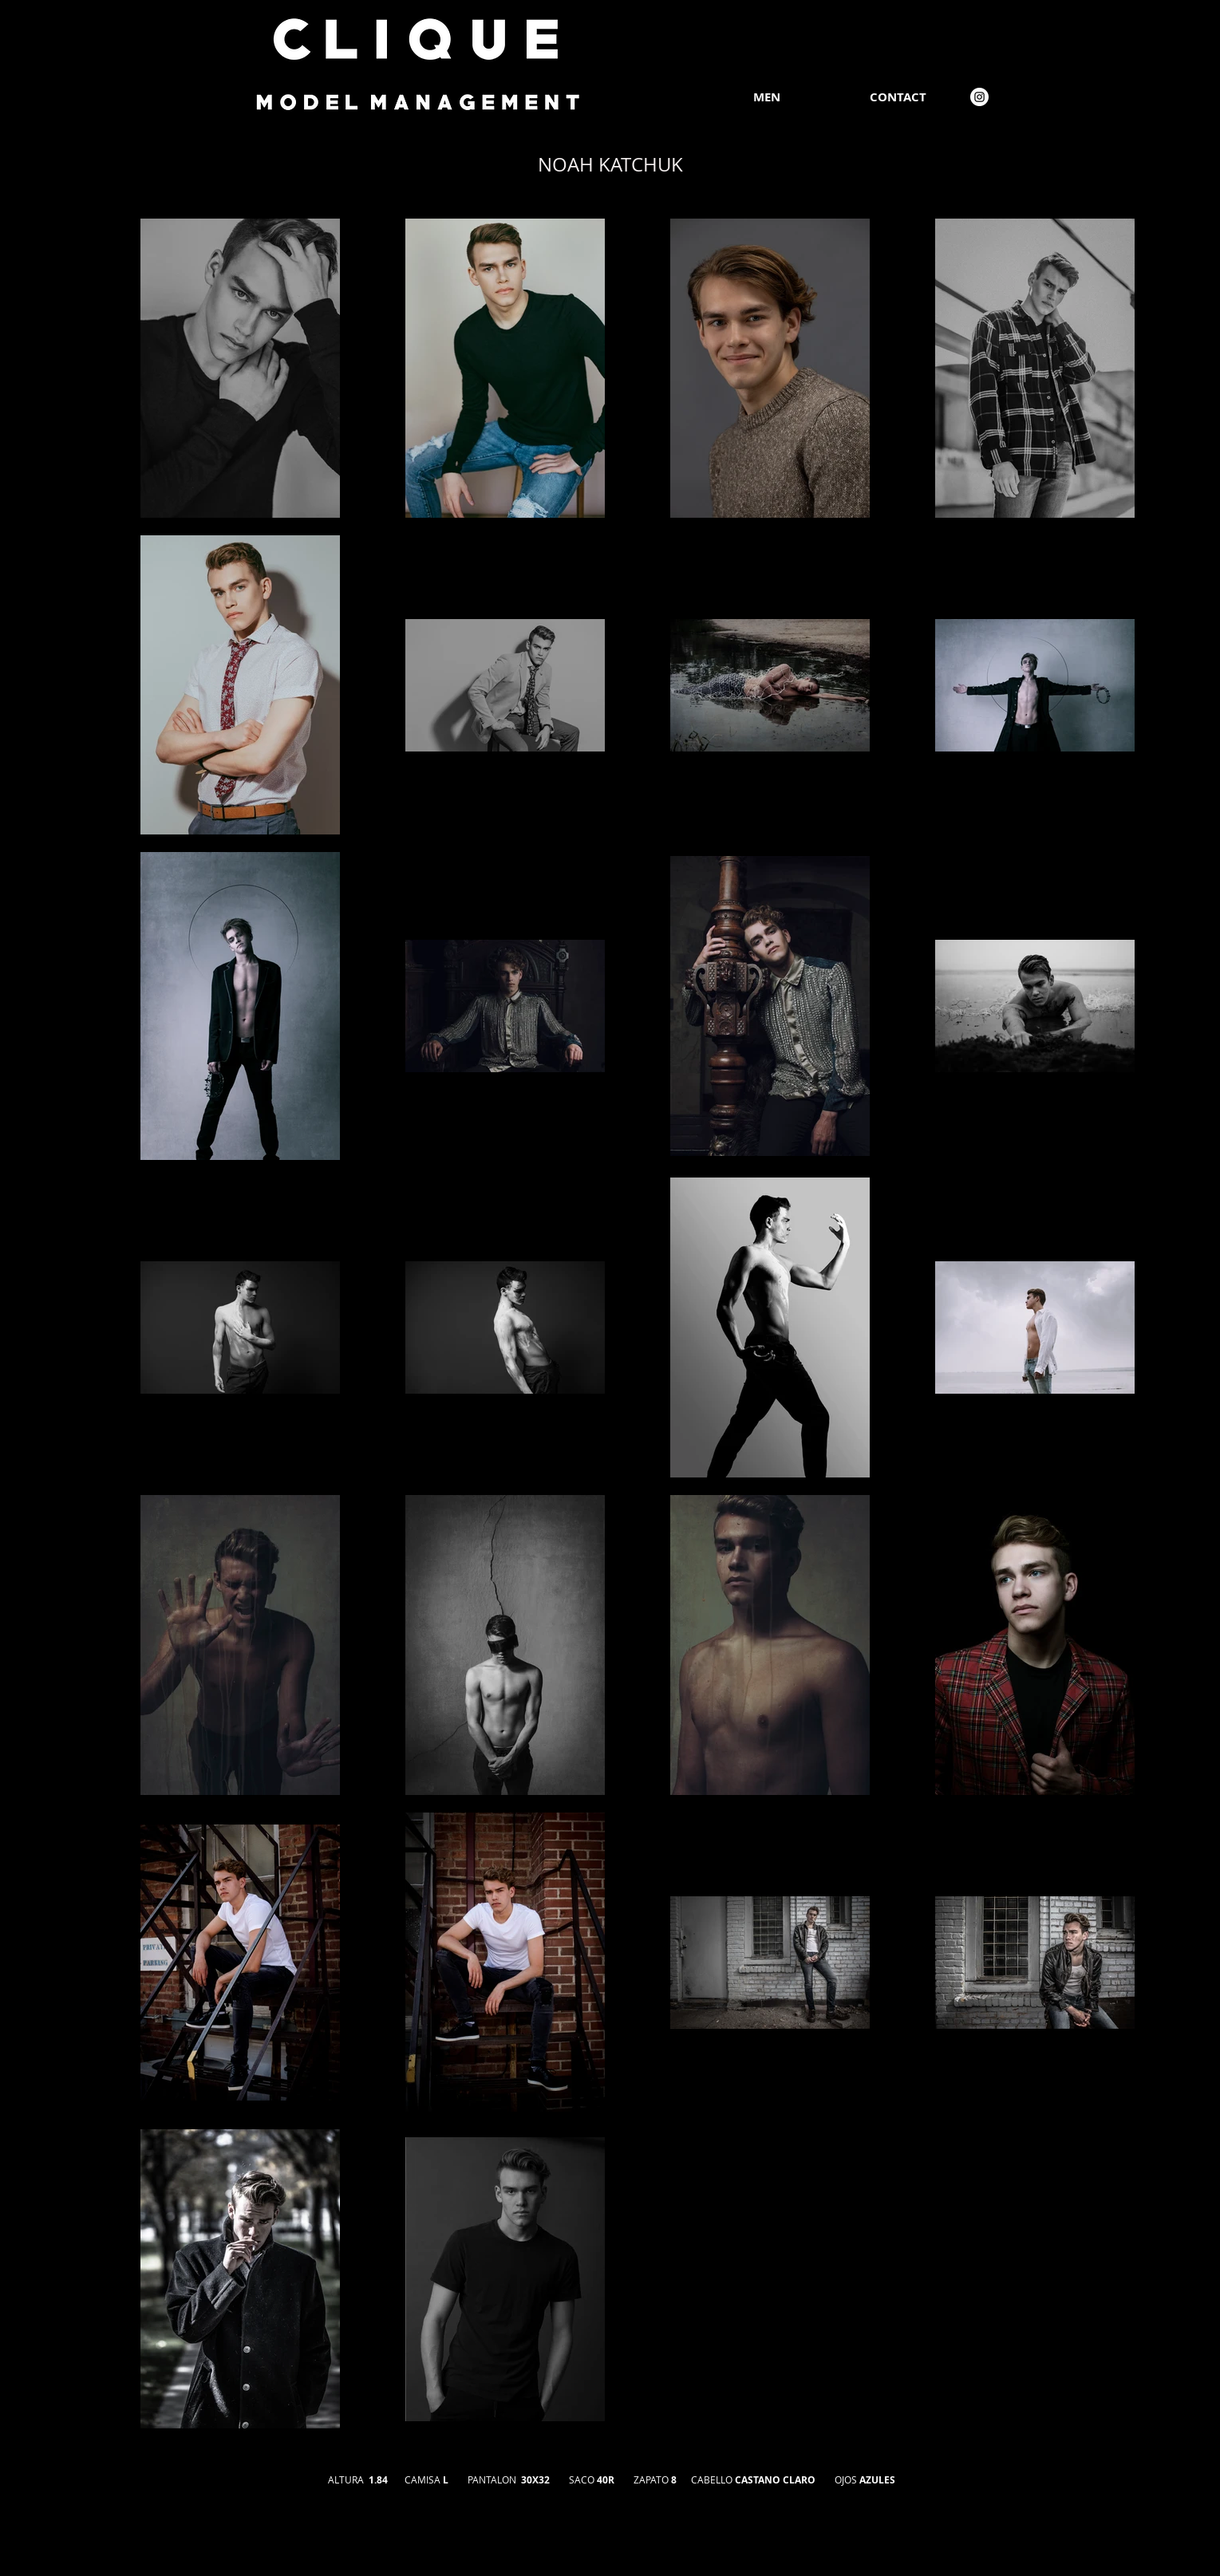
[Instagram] (979, 97)
